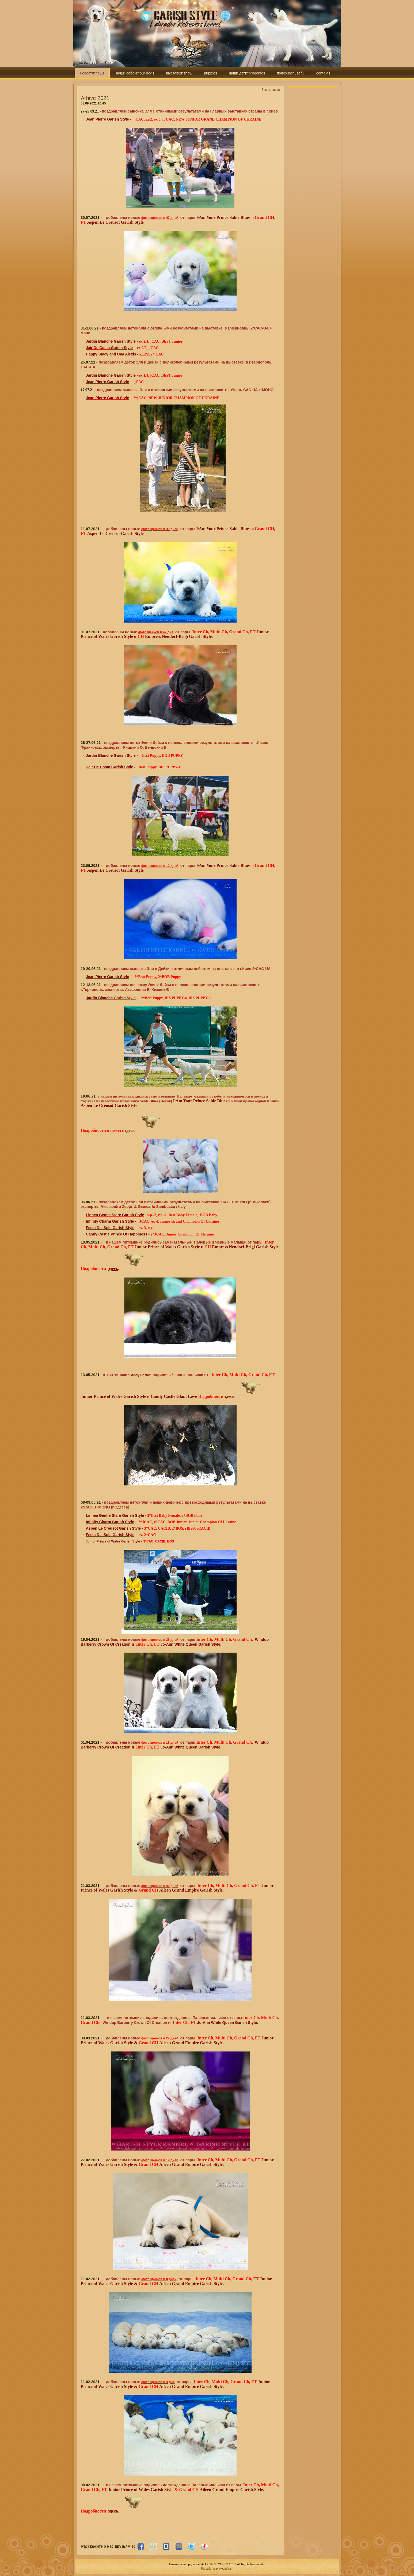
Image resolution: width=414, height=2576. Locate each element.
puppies (210, 73)
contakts (323, 73)
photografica (223, 2568)
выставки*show (179, 73)
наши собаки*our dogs (135, 73)
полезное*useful (290, 73)
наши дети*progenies (247, 73)
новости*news (92, 73)
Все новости (270, 90)
